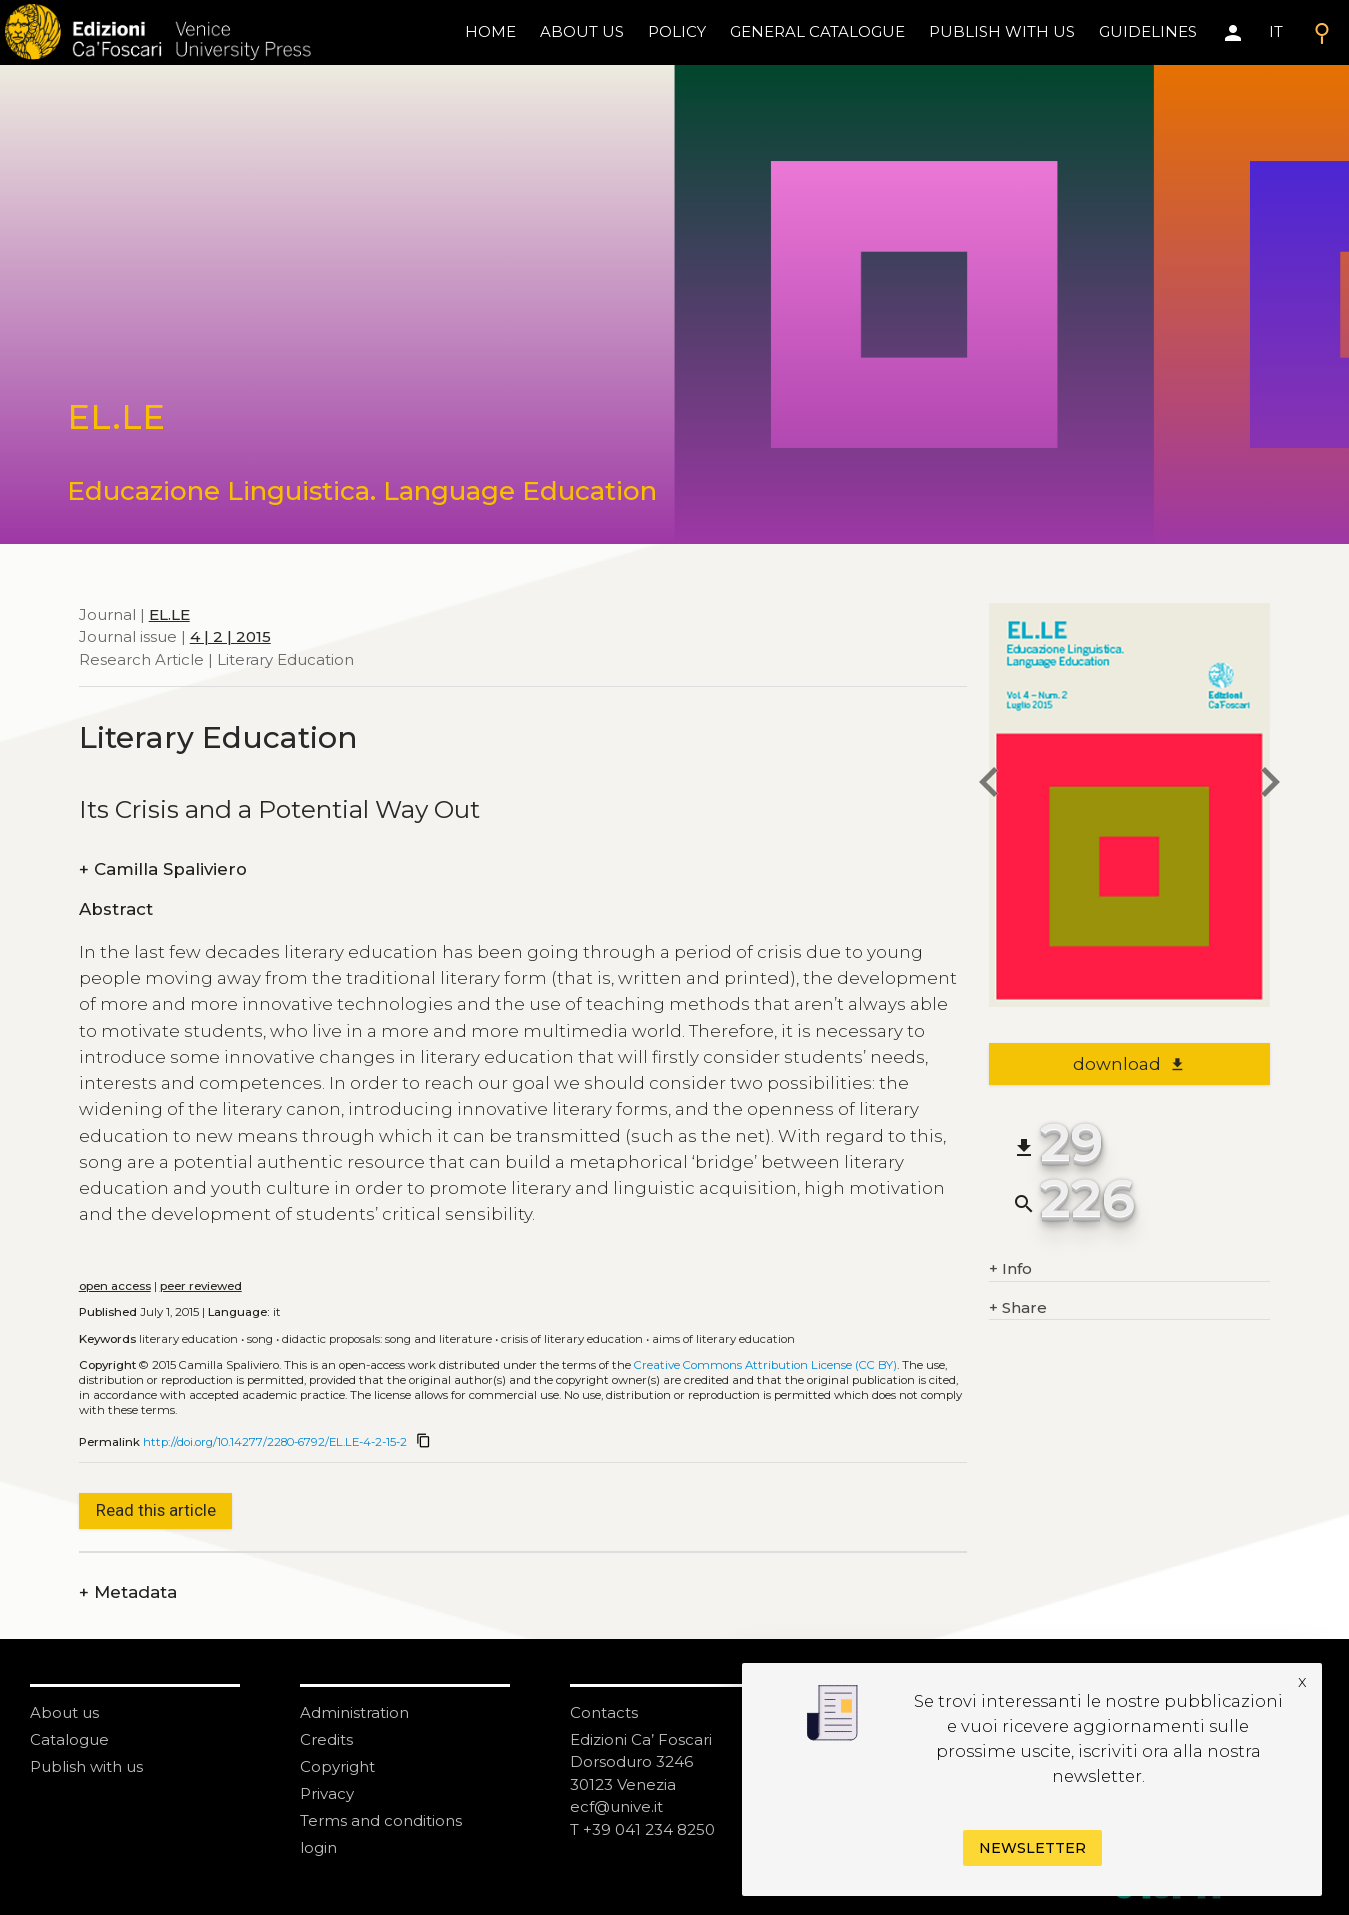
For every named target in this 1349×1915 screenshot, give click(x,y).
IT (1276, 31)
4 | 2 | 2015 (230, 636)
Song (260, 1339)
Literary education (188, 1339)
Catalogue (69, 1739)
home (490, 31)
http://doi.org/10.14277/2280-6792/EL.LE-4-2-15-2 (275, 1442)
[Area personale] (1233, 33)
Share (1018, 1308)
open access (115, 1286)
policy (677, 31)
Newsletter (1032, 1848)
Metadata (128, 1592)
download (1129, 1064)
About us (582, 31)
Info (1010, 1269)
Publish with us (1002, 31)
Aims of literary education (723, 1339)
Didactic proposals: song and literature (387, 1339)
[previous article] (989, 785)
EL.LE (169, 614)
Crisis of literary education (572, 1339)
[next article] (1270, 785)
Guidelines (1148, 31)
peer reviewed (201, 1286)
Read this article (156, 1510)
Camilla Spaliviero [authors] (163, 869)
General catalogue (817, 31)
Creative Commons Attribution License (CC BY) (765, 1365)
